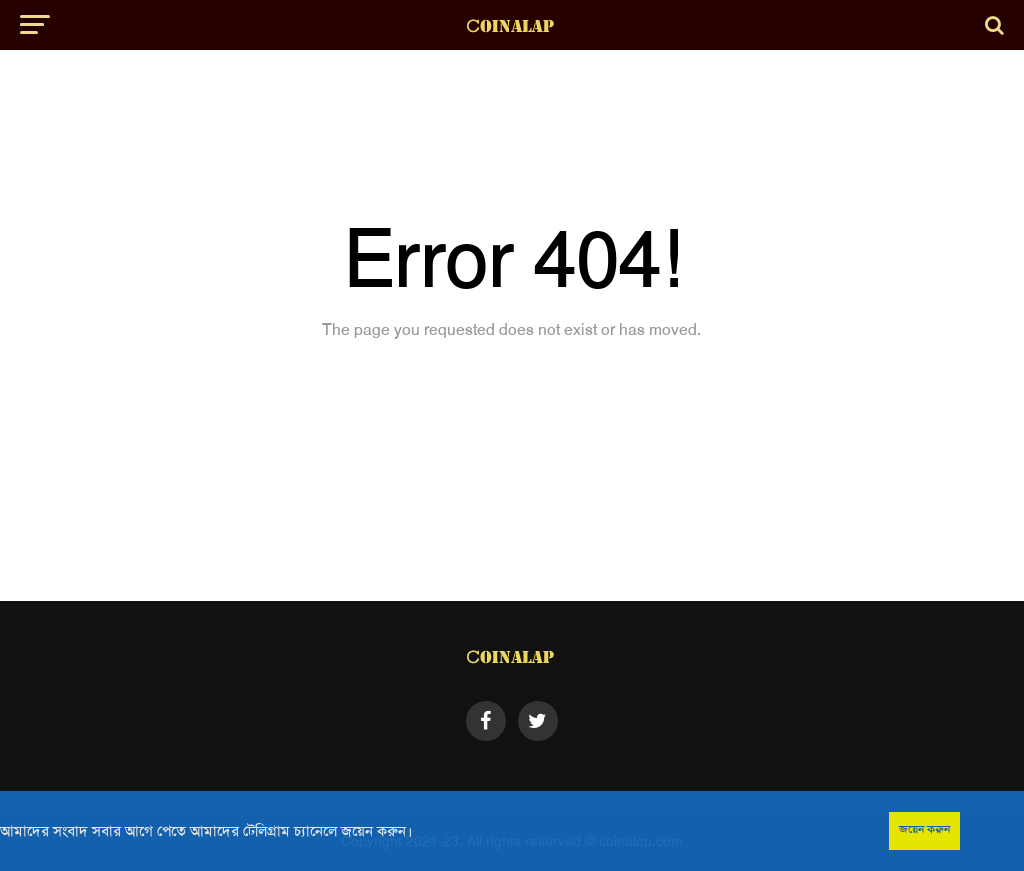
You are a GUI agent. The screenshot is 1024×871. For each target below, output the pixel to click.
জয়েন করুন (924, 829)
